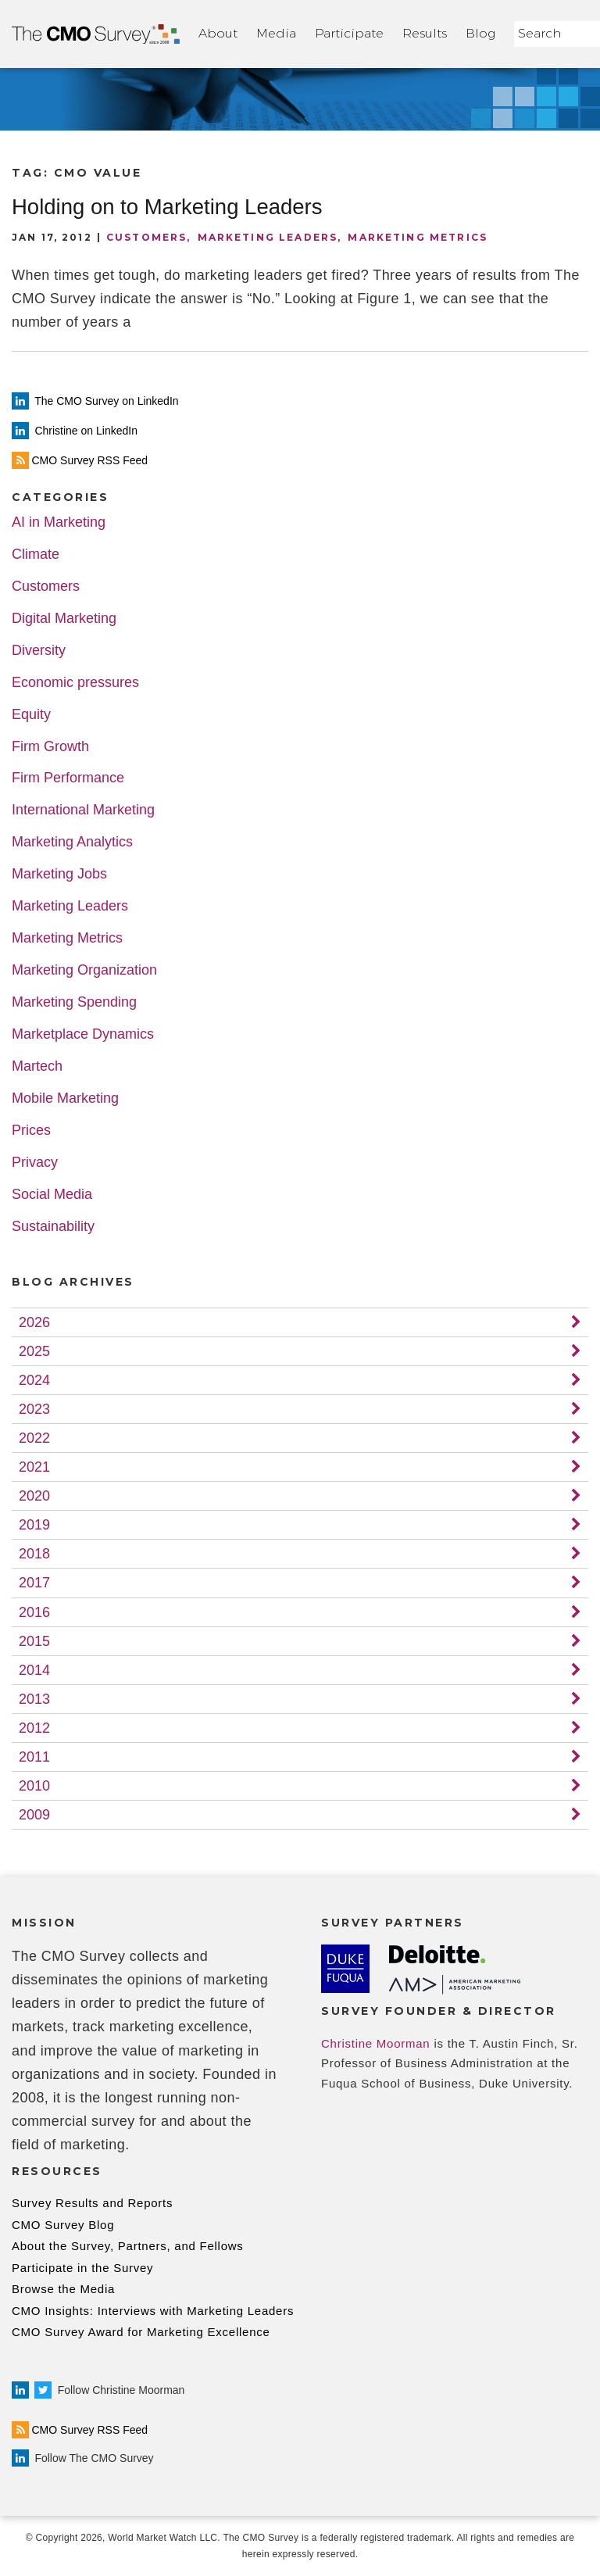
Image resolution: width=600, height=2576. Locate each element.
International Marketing (83, 810)
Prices (31, 1130)
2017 (34, 1582)
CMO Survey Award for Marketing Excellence (141, 2331)
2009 (34, 1815)
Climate (35, 554)
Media (276, 33)
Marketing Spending (74, 1002)
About (218, 33)
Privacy (35, 1162)
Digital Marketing (64, 618)
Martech (37, 1066)
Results (424, 33)
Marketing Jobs (59, 874)
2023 (34, 1409)
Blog (480, 33)
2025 (34, 1351)
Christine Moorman (375, 2043)
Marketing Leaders (268, 237)
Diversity (39, 650)
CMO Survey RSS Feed (80, 2430)
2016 (34, 1612)
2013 (34, 1699)
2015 (34, 1641)
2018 (34, 1554)
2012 (34, 1728)
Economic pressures (75, 682)
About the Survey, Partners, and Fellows (128, 2245)
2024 (34, 1380)
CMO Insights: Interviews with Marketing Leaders (153, 2310)
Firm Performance (68, 778)
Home (96, 34)
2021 (34, 1467)
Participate (349, 33)
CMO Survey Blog (63, 2224)
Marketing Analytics (72, 842)
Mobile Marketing (65, 1098)
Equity (31, 714)
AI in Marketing (58, 522)
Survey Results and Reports (92, 2202)
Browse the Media (63, 2288)
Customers (146, 237)
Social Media (52, 1194)
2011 (34, 1757)
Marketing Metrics (418, 237)
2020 (34, 1496)
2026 (34, 1322)
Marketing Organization (84, 970)
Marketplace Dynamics (83, 1034)
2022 (34, 1438)
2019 (34, 1525)
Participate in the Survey (82, 2267)
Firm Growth (50, 746)
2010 (34, 1786)
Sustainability (53, 1226)
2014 (34, 1670)
